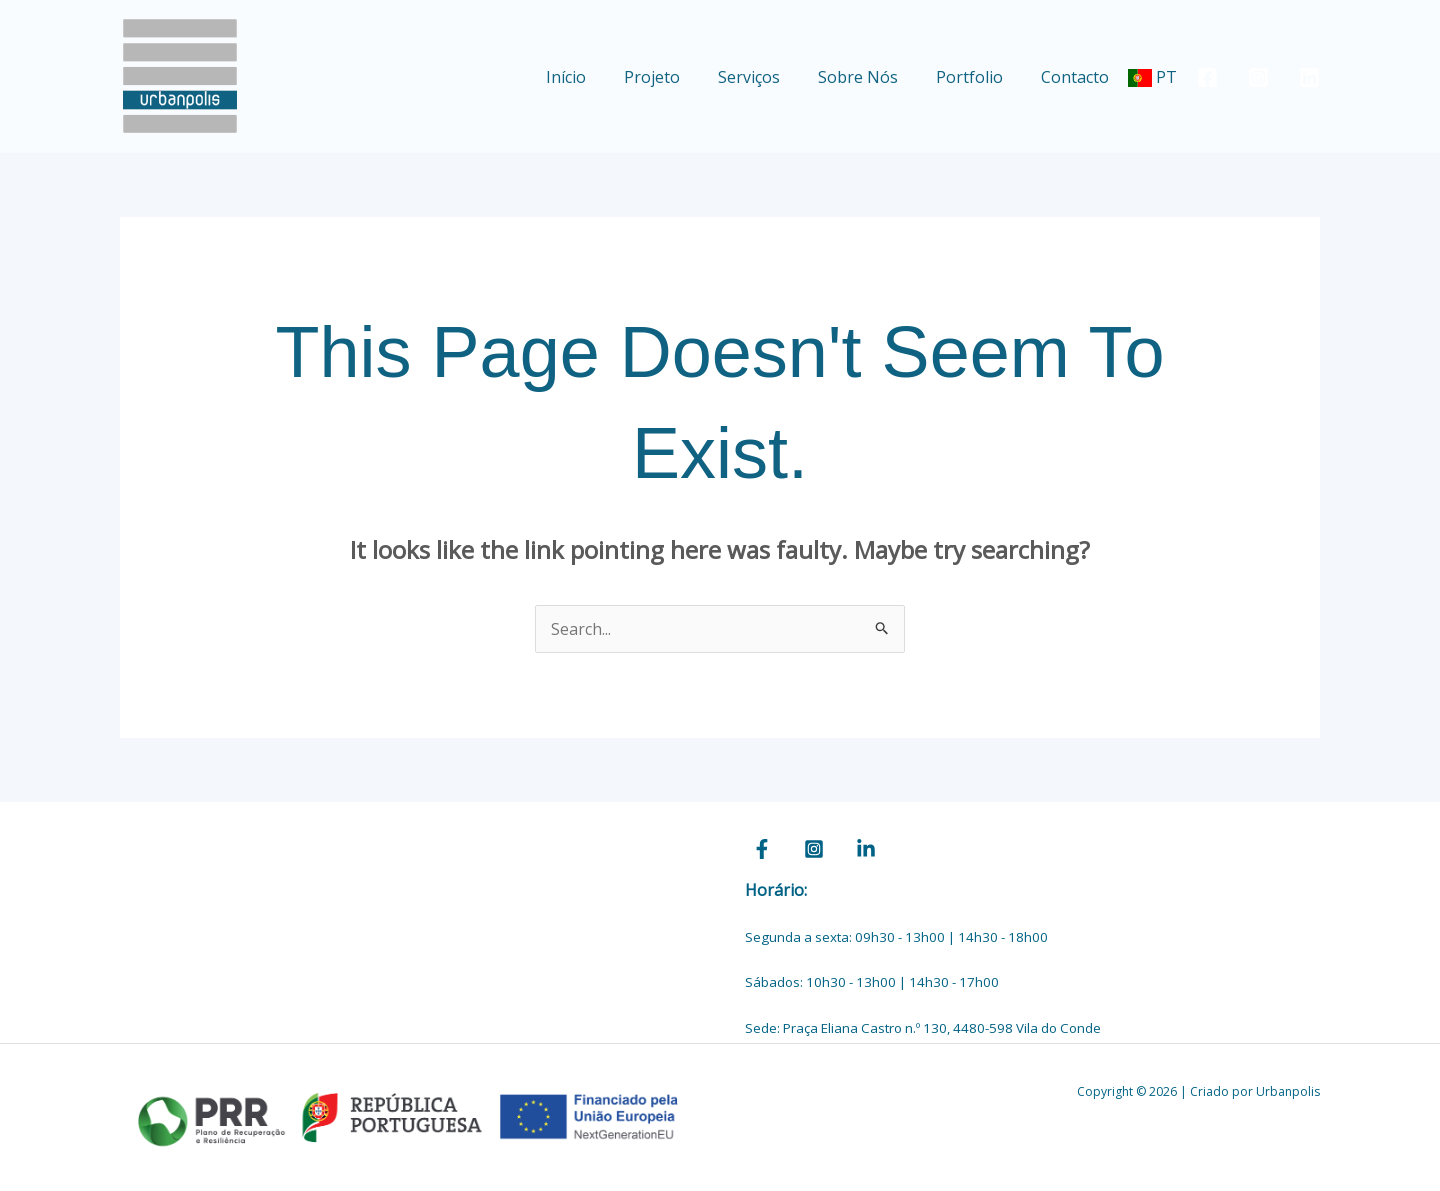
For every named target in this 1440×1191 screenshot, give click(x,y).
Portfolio (978, 77)
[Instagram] (1258, 77)
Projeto (679, 77)
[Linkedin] (1309, 77)
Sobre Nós (873, 77)
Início (599, 77)
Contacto (1078, 77)
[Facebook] (1207, 77)
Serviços (770, 77)
